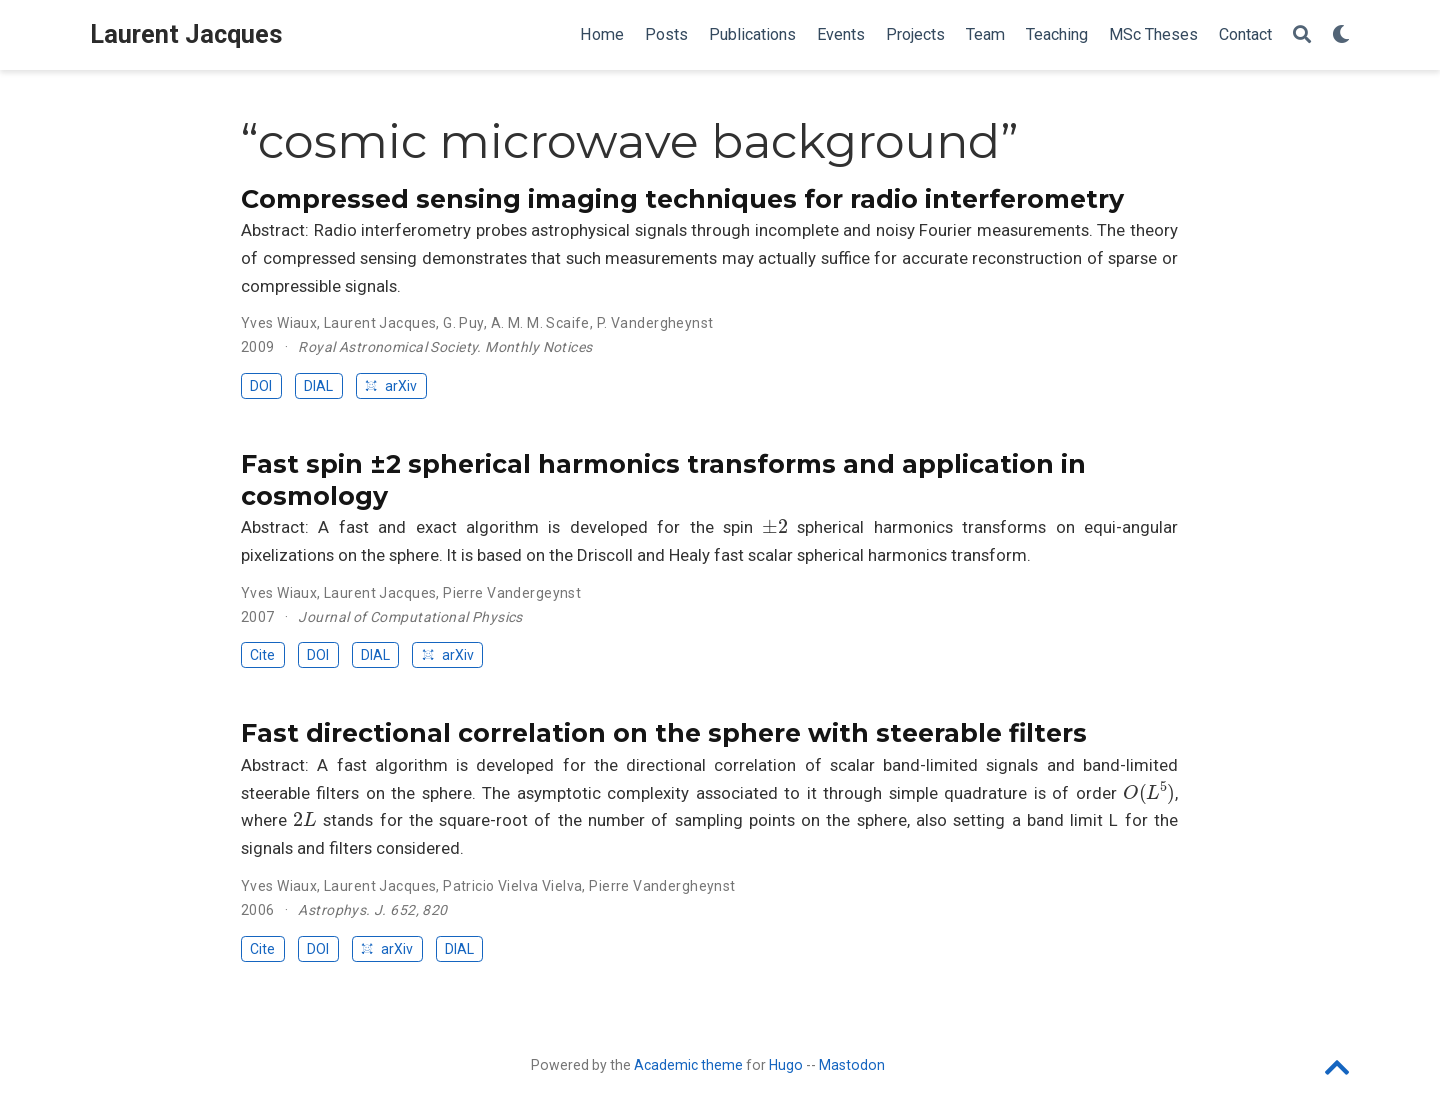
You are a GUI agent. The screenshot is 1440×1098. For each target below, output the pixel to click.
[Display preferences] (1341, 35)
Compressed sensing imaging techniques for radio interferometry (682, 199)
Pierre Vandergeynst (512, 593)
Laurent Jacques (186, 34)
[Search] (1302, 35)
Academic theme (688, 1065)
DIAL (318, 386)
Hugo (786, 1065)
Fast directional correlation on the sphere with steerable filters (664, 733)
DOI (261, 386)
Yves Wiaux (279, 323)
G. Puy (463, 323)
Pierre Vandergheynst (662, 886)
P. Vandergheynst (655, 323)
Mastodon (852, 1065)
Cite (262, 655)
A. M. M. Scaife (540, 323)
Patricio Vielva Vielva (512, 886)
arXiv (391, 386)
